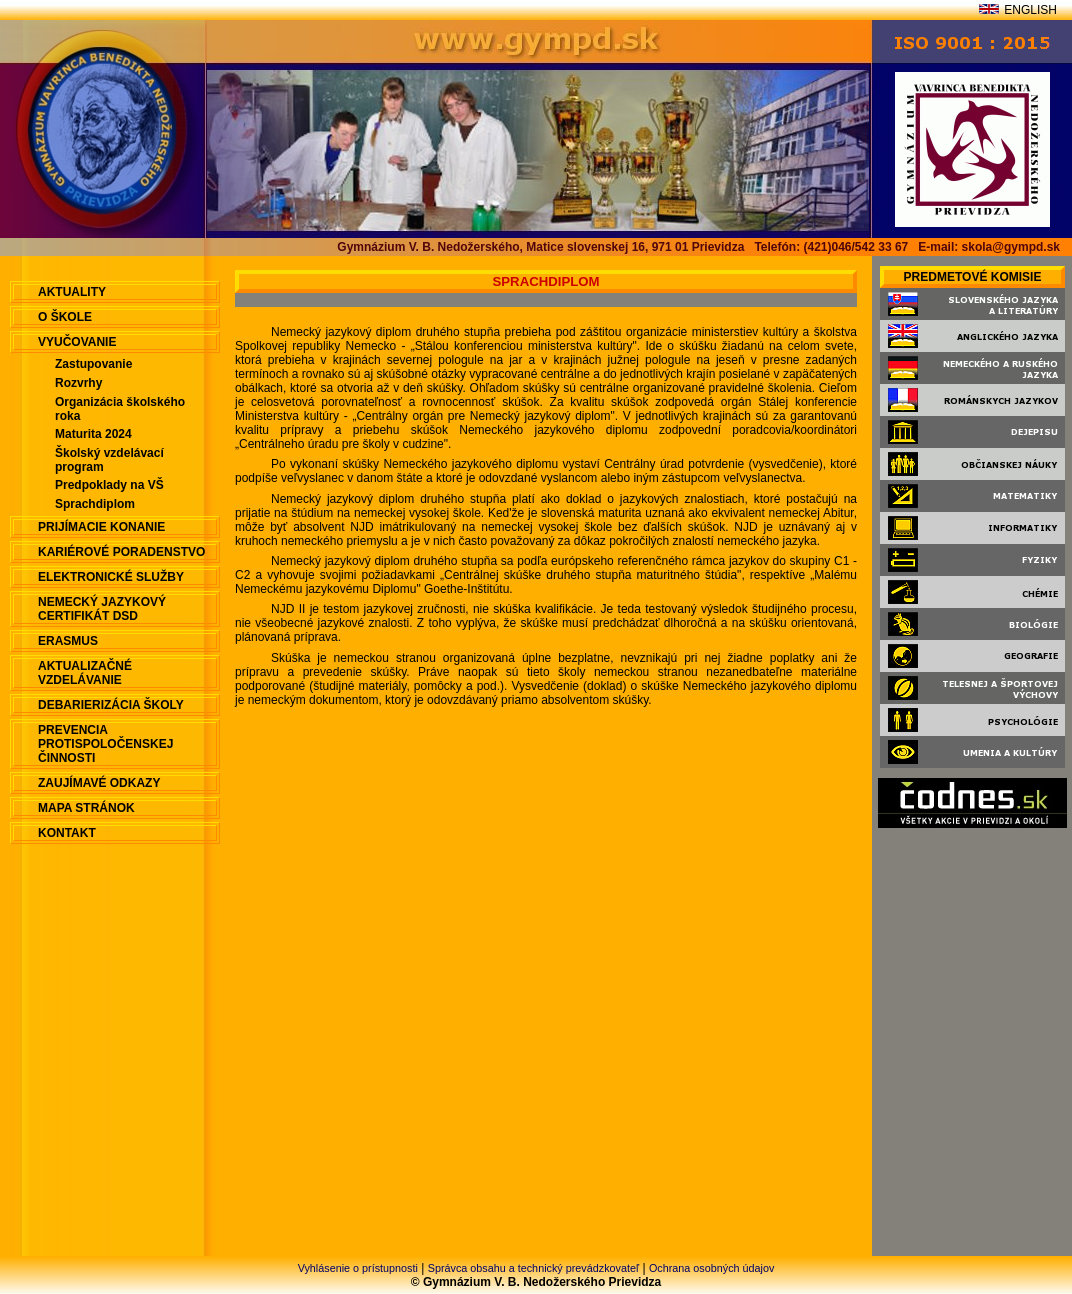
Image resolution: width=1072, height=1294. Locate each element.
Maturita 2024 (93, 434)
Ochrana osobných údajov (711, 1268)
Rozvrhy (78, 383)
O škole (65, 317)
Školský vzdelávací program (109, 460)
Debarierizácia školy (111, 705)
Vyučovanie (77, 342)
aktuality (72, 292)
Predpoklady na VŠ (109, 485)
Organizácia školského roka (120, 409)
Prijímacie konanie (101, 527)
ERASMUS (68, 641)
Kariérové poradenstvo (121, 552)
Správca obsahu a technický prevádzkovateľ (533, 1268)
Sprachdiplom (95, 504)
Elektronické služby (111, 577)
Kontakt (67, 833)
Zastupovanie (93, 364)
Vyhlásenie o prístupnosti (358, 1268)
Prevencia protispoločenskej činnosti (105, 744)
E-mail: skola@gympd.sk (989, 247)
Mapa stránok (86, 808)
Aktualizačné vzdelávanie (85, 673)
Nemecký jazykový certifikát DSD (102, 609)
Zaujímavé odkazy (99, 783)
